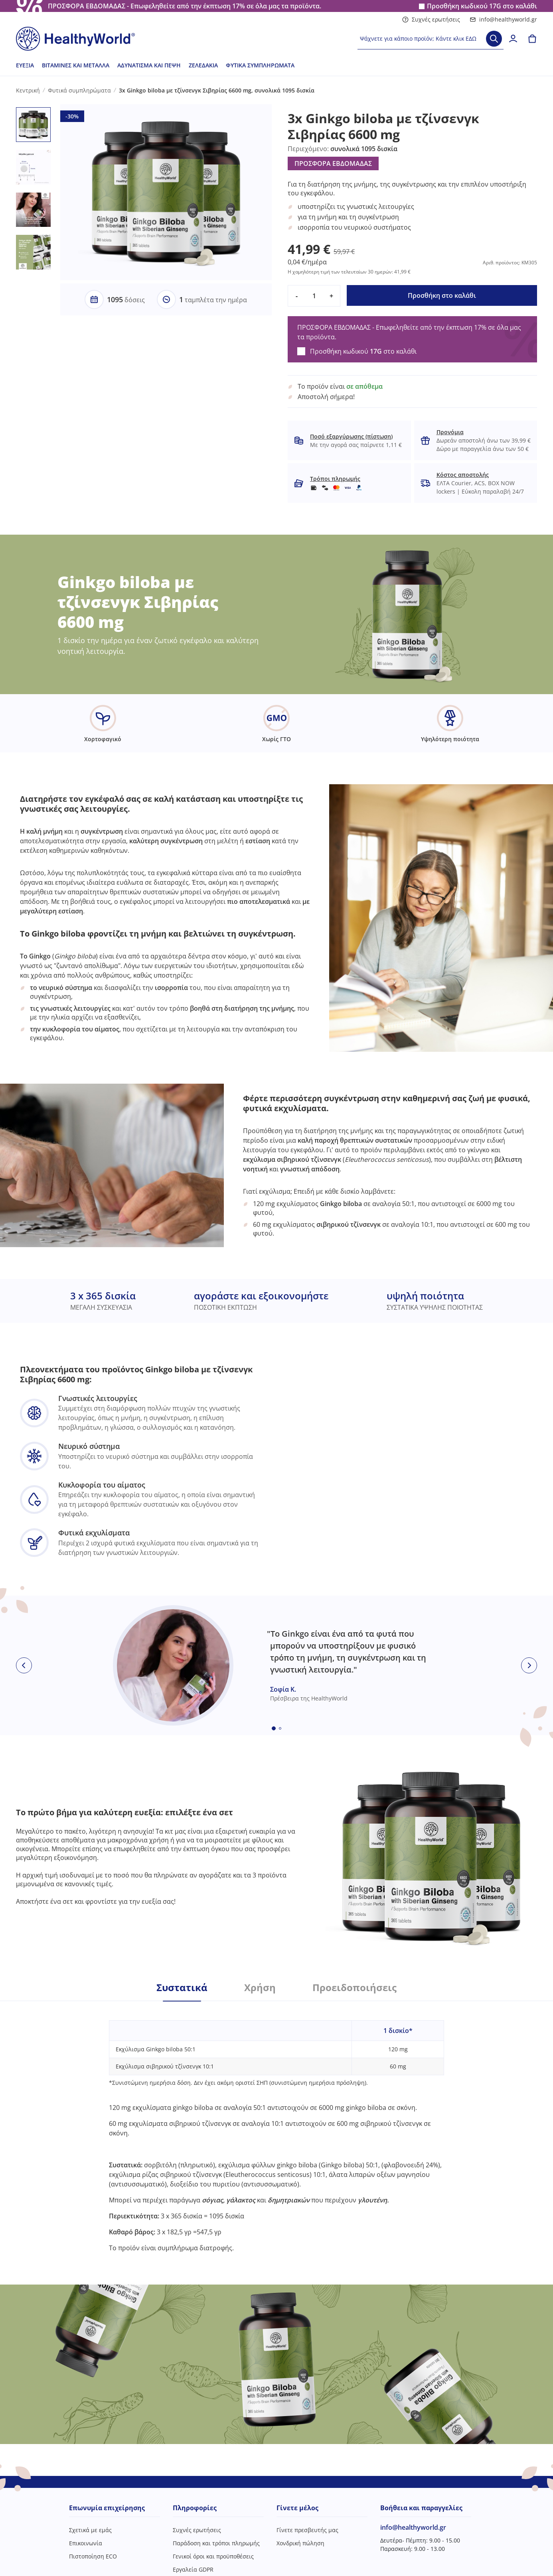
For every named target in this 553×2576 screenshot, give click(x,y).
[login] (513, 38)
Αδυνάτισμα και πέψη (149, 65)
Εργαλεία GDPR (193, 2569)
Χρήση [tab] (260, 1987)
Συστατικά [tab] (181, 1987)
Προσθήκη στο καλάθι (442, 295)
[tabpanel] (276, 2127)
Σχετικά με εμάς (90, 2530)
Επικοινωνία (85, 2543)
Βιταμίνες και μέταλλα (75, 65)
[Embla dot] (274, 1728)
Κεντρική (28, 90)
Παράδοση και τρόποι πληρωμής (216, 2543)
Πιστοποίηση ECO (93, 2556)
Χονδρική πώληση (300, 2543)
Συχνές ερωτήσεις (431, 19)
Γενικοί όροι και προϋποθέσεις (213, 2556)
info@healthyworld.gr (503, 19)
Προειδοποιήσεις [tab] (354, 1987)
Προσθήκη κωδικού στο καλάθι (482, 6)
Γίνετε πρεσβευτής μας (307, 2530)
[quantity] (314, 296)
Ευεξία (25, 65)
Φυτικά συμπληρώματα (260, 65)
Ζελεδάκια (203, 65)
